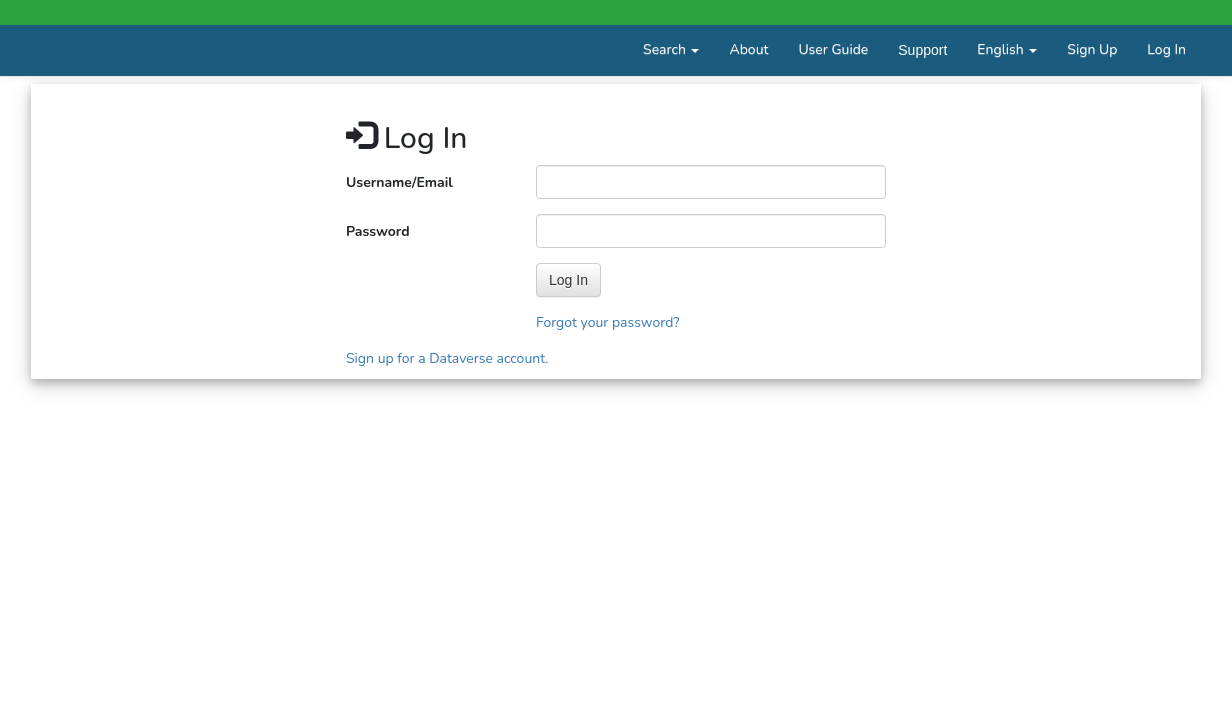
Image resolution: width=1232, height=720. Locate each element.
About (748, 49)
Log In (1166, 49)
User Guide (833, 49)
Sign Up (1092, 49)
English (1007, 49)
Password (378, 231)
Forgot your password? (608, 322)
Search (671, 49)
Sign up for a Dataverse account (445, 358)
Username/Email (399, 182)
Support (922, 50)
